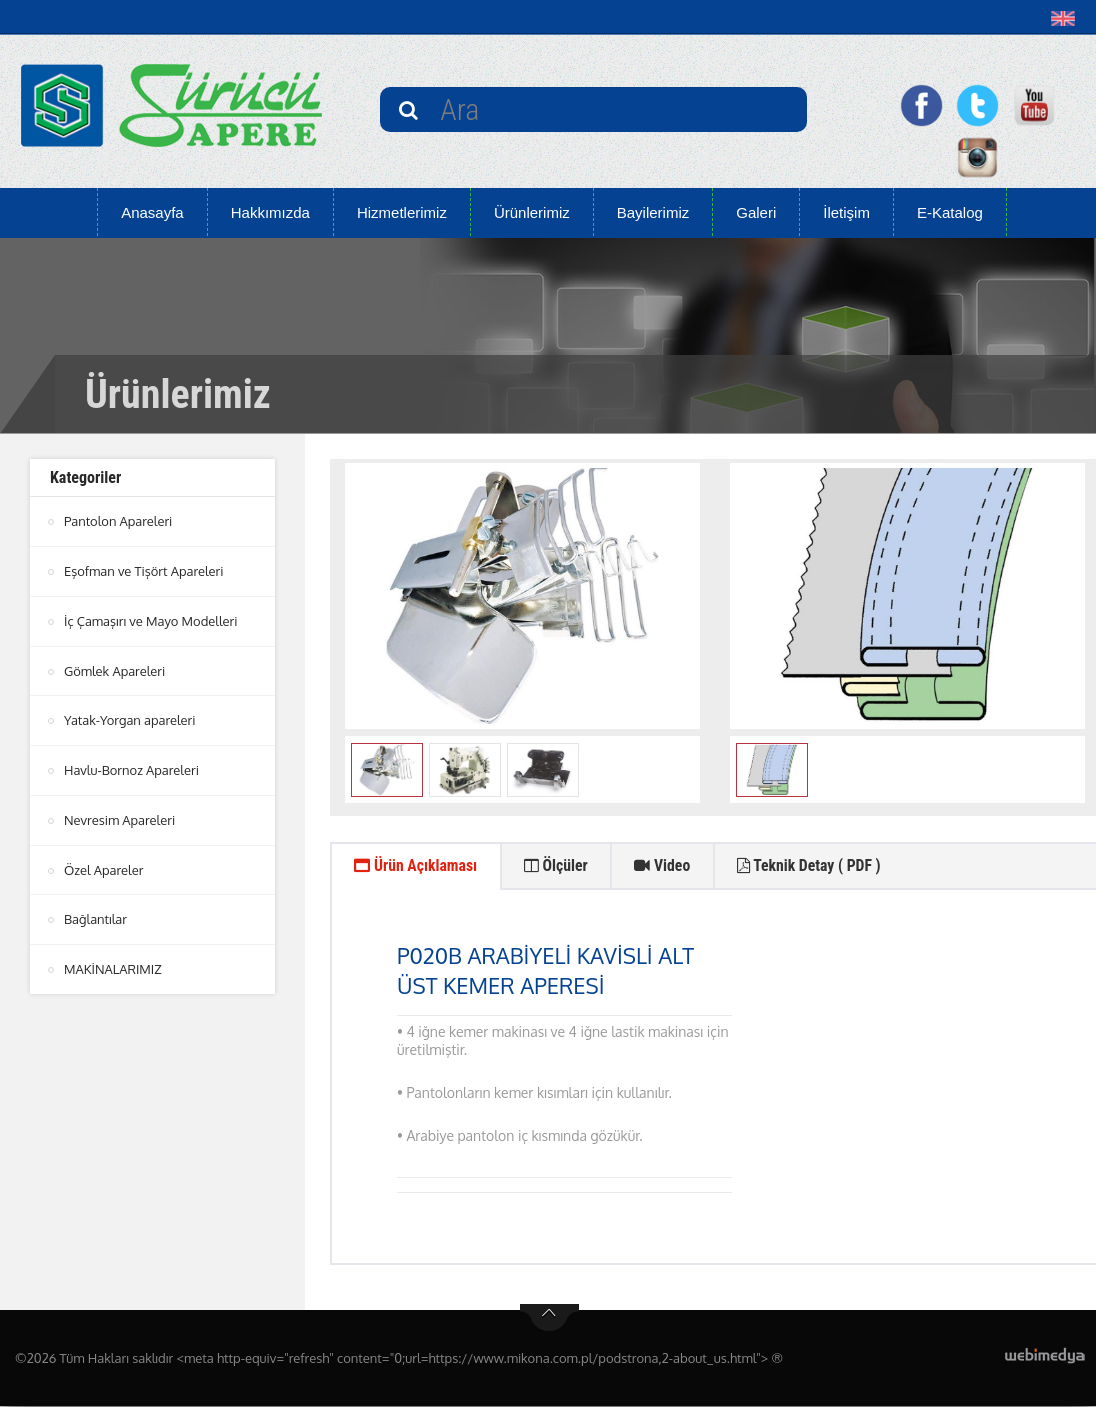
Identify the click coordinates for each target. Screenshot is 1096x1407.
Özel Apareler (104, 864)
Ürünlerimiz (532, 212)
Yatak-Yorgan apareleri (130, 717)
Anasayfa (152, 212)
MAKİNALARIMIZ (113, 962)
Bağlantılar (95, 913)
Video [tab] (668, 866)
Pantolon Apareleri (118, 521)
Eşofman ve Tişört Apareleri (144, 570)
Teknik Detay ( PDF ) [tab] (818, 866)
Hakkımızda (270, 212)
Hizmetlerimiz (402, 212)
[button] (1067, 18)
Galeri (756, 212)
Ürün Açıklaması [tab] (417, 866)
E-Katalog (950, 212)
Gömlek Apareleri (115, 668)
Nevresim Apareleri (120, 815)
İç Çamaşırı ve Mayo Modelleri (151, 619)
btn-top (549, 1319)
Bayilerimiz (653, 212)
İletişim (846, 212)
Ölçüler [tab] (560, 866)
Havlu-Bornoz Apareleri (132, 766)
